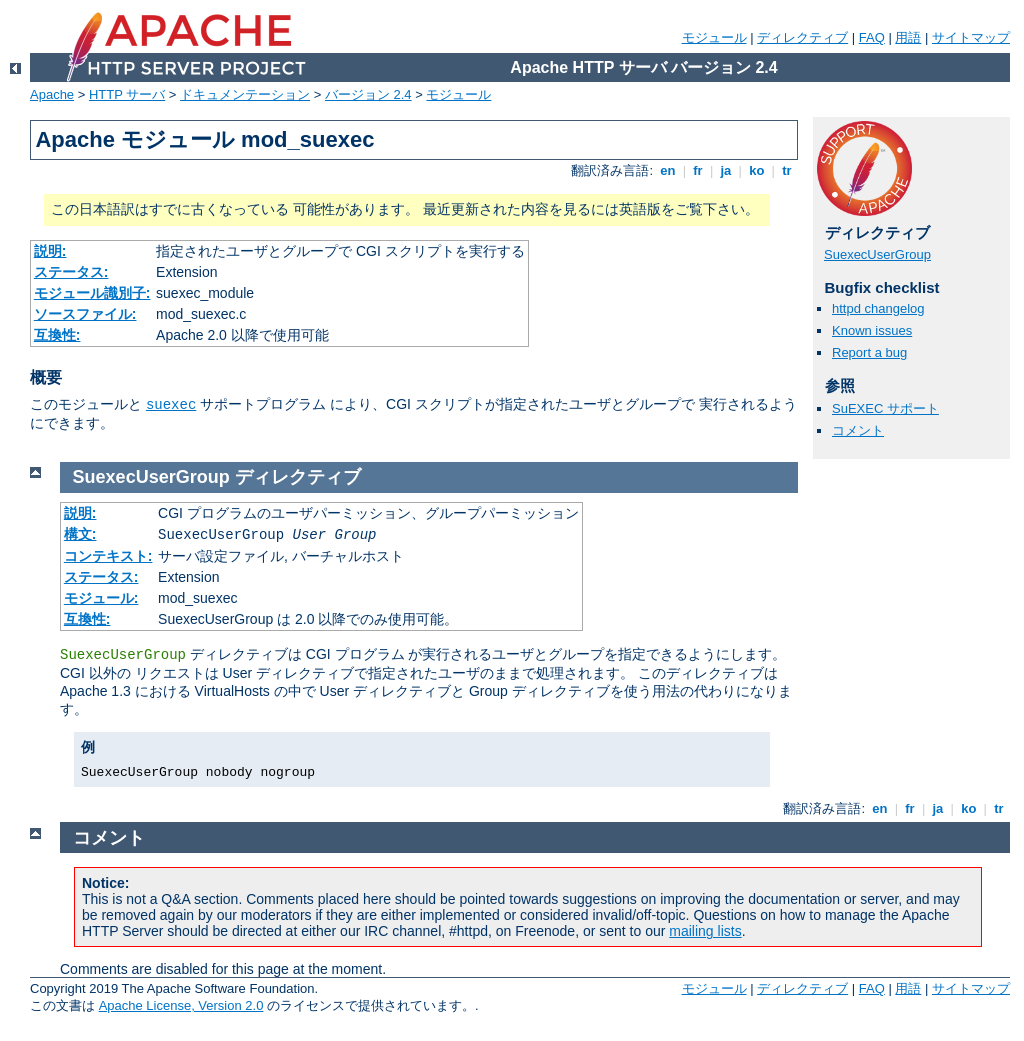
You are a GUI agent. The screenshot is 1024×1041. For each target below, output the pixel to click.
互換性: (57, 335)
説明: (50, 251)
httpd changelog (878, 308)
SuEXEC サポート (885, 408)
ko (757, 170)
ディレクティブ (802, 37)
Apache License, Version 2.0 (181, 1005)
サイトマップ (971, 37)
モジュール (714, 37)
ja (726, 170)
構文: (80, 534)
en (668, 170)
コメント (858, 430)
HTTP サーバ (127, 94)
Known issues (872, 330)
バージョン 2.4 (368, 94)
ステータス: (71, 272)
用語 (908, 37)
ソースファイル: (85, 314)
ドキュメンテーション (245, 94)
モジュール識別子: (92, 293)
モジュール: (101, 598)
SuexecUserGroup (877, 254)
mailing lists (705, 931)
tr (787, 170)
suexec (171, 405)
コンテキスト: (108, 556)
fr (698, 170)
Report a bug (869, 352)
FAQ (872, 37)
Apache (52, 94)
